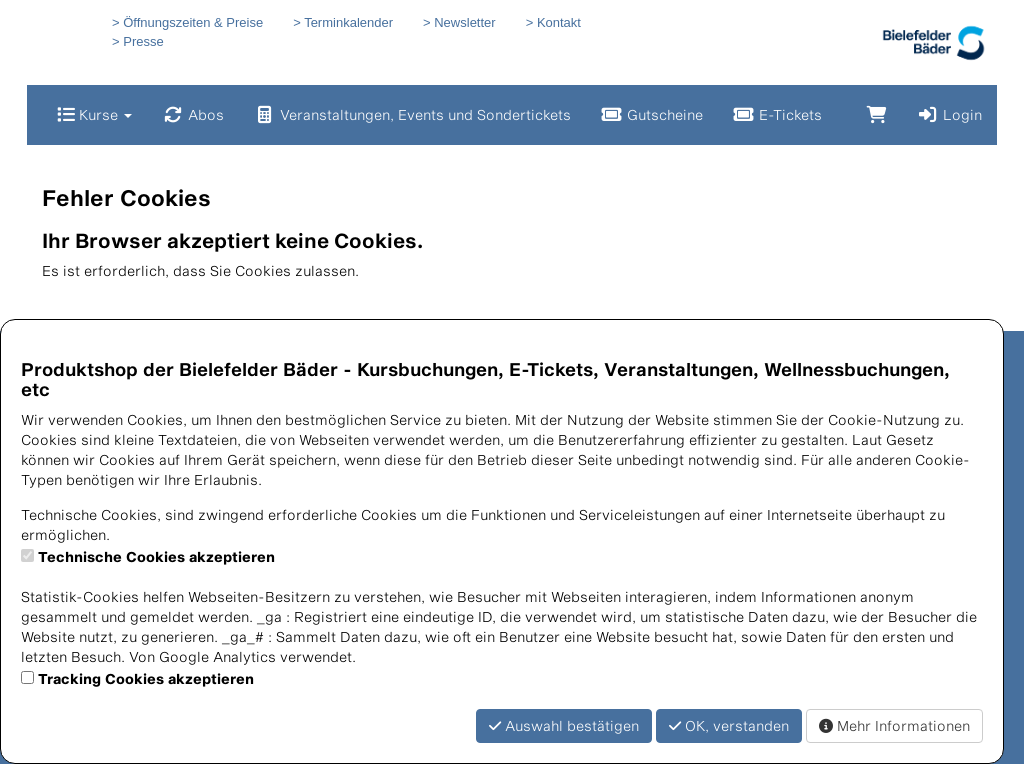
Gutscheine (652, 114)
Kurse (94, 114)
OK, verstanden (729, 725)
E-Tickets (777, 114)
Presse (143, 41)
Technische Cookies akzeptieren (156, 556)
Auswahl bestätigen (564, 725)
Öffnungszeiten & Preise (193, 22)
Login (949, 114)
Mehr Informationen (894, 725)
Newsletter (464, 22)
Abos (193, 114)
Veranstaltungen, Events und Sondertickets (412, 114)
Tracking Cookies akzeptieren (146, 678)
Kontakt (559, 22)
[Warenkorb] (877, 115)
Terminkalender (348, 22)
